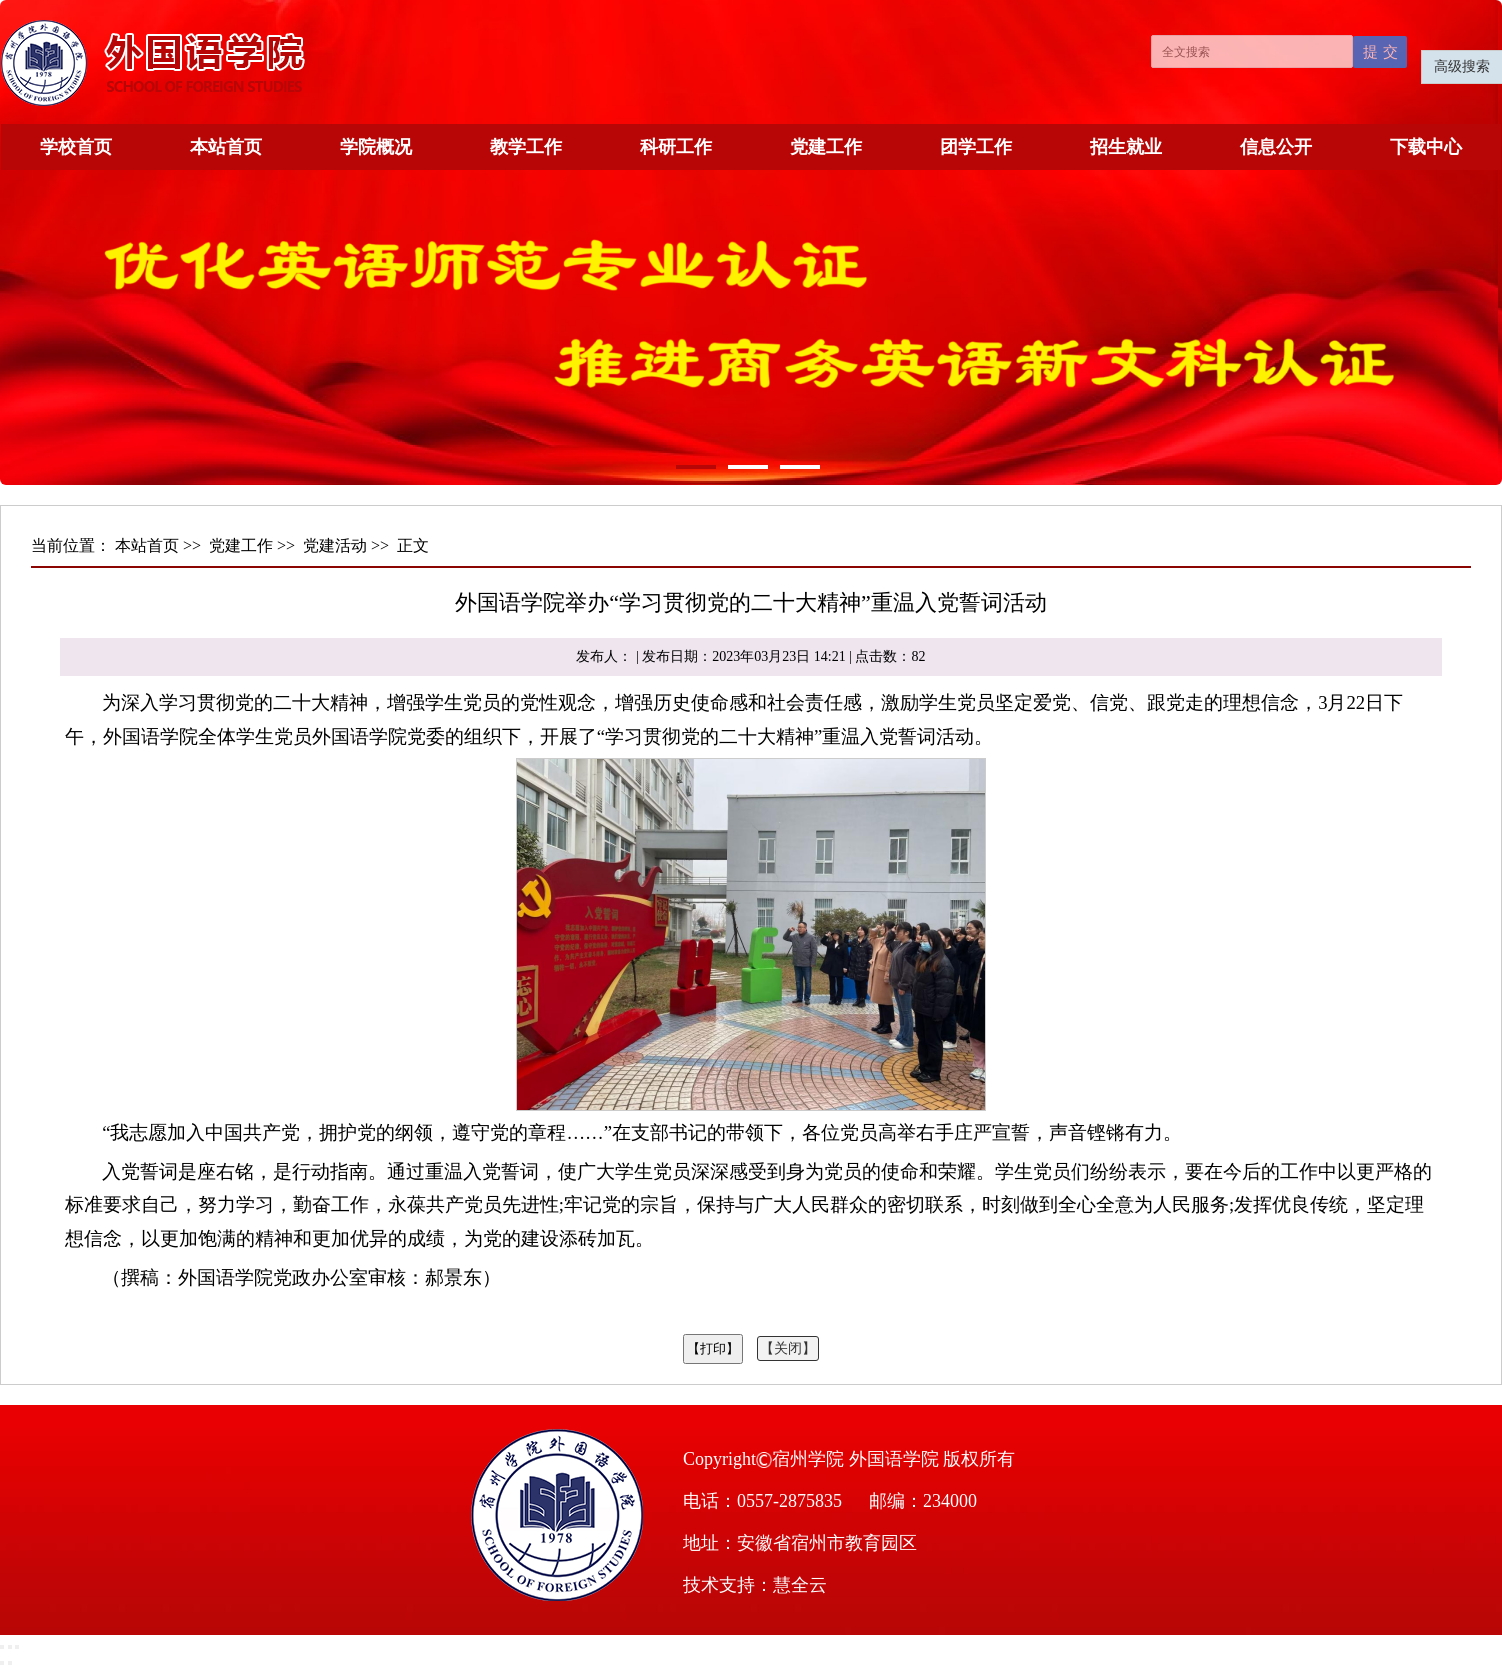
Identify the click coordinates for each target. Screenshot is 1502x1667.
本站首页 (226, 147)
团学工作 (976, 147)
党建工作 (826, 147)
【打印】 (713, 1348)
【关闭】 (788, 1348)
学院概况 (376, 147)
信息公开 (1276, 147)
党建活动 (335, 545)
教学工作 (526, 147)
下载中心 (1426, 147)
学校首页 (76, 147)
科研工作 (676, 147)
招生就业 (1126, 147)
